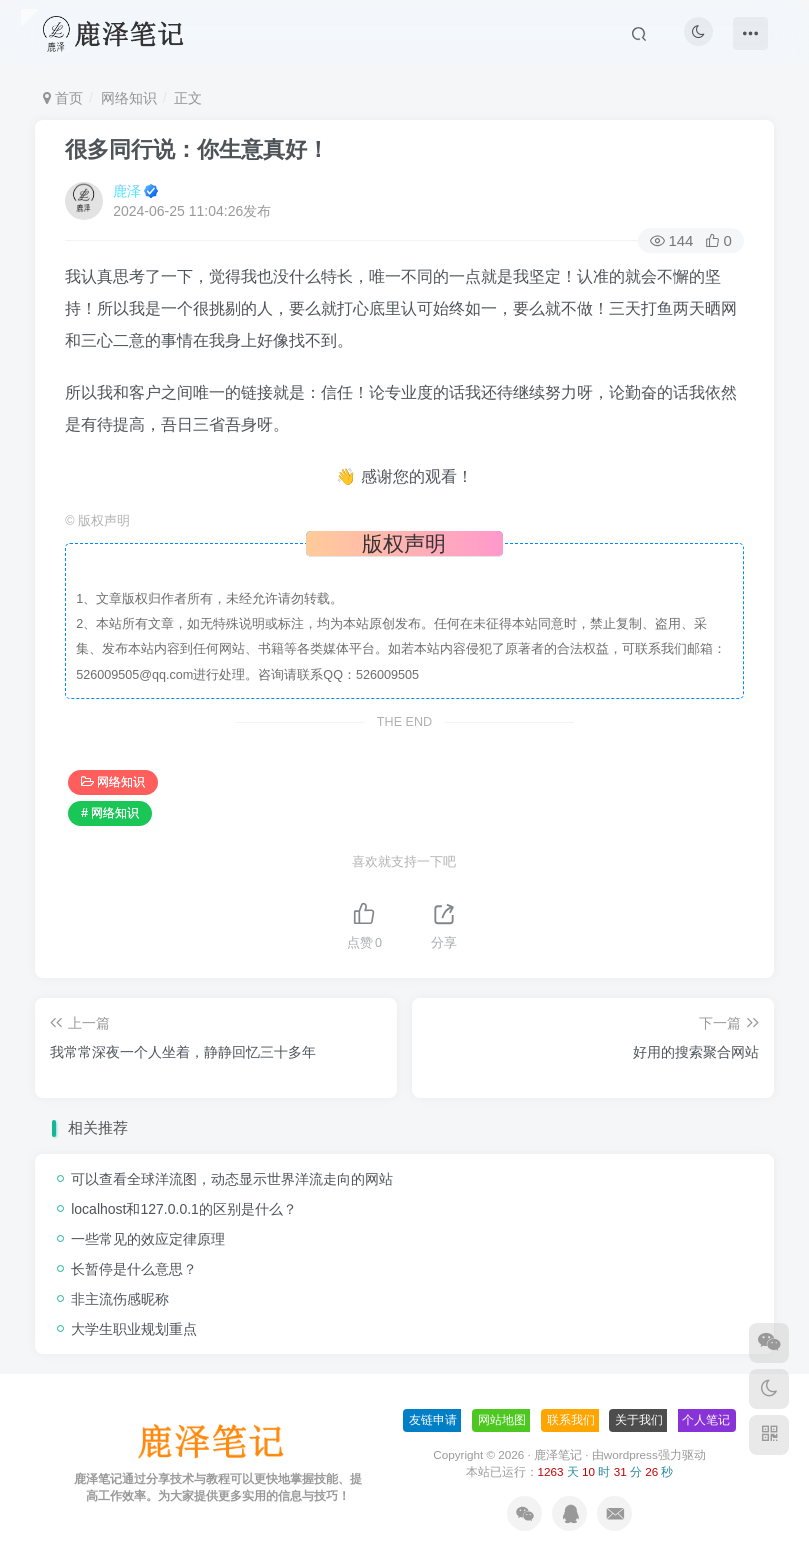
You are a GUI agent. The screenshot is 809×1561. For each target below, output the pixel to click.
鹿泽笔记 (558, 1454)
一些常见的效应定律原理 (148, 1239)
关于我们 (639, 1420)
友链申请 (433, 1420)
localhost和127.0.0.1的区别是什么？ (184, 1209)
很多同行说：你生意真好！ (197, 149)
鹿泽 (127, 191)
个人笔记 (706, 1420)
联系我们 (571, 1420)
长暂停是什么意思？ (134, 1269)
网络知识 (129, 98)
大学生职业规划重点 (134, 1329)
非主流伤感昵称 (120, 1299)
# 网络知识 (110, 813)
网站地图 (502, 1420)
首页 (63, 98)
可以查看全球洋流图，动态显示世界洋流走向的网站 (232, 1179)
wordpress (631, 1454)
